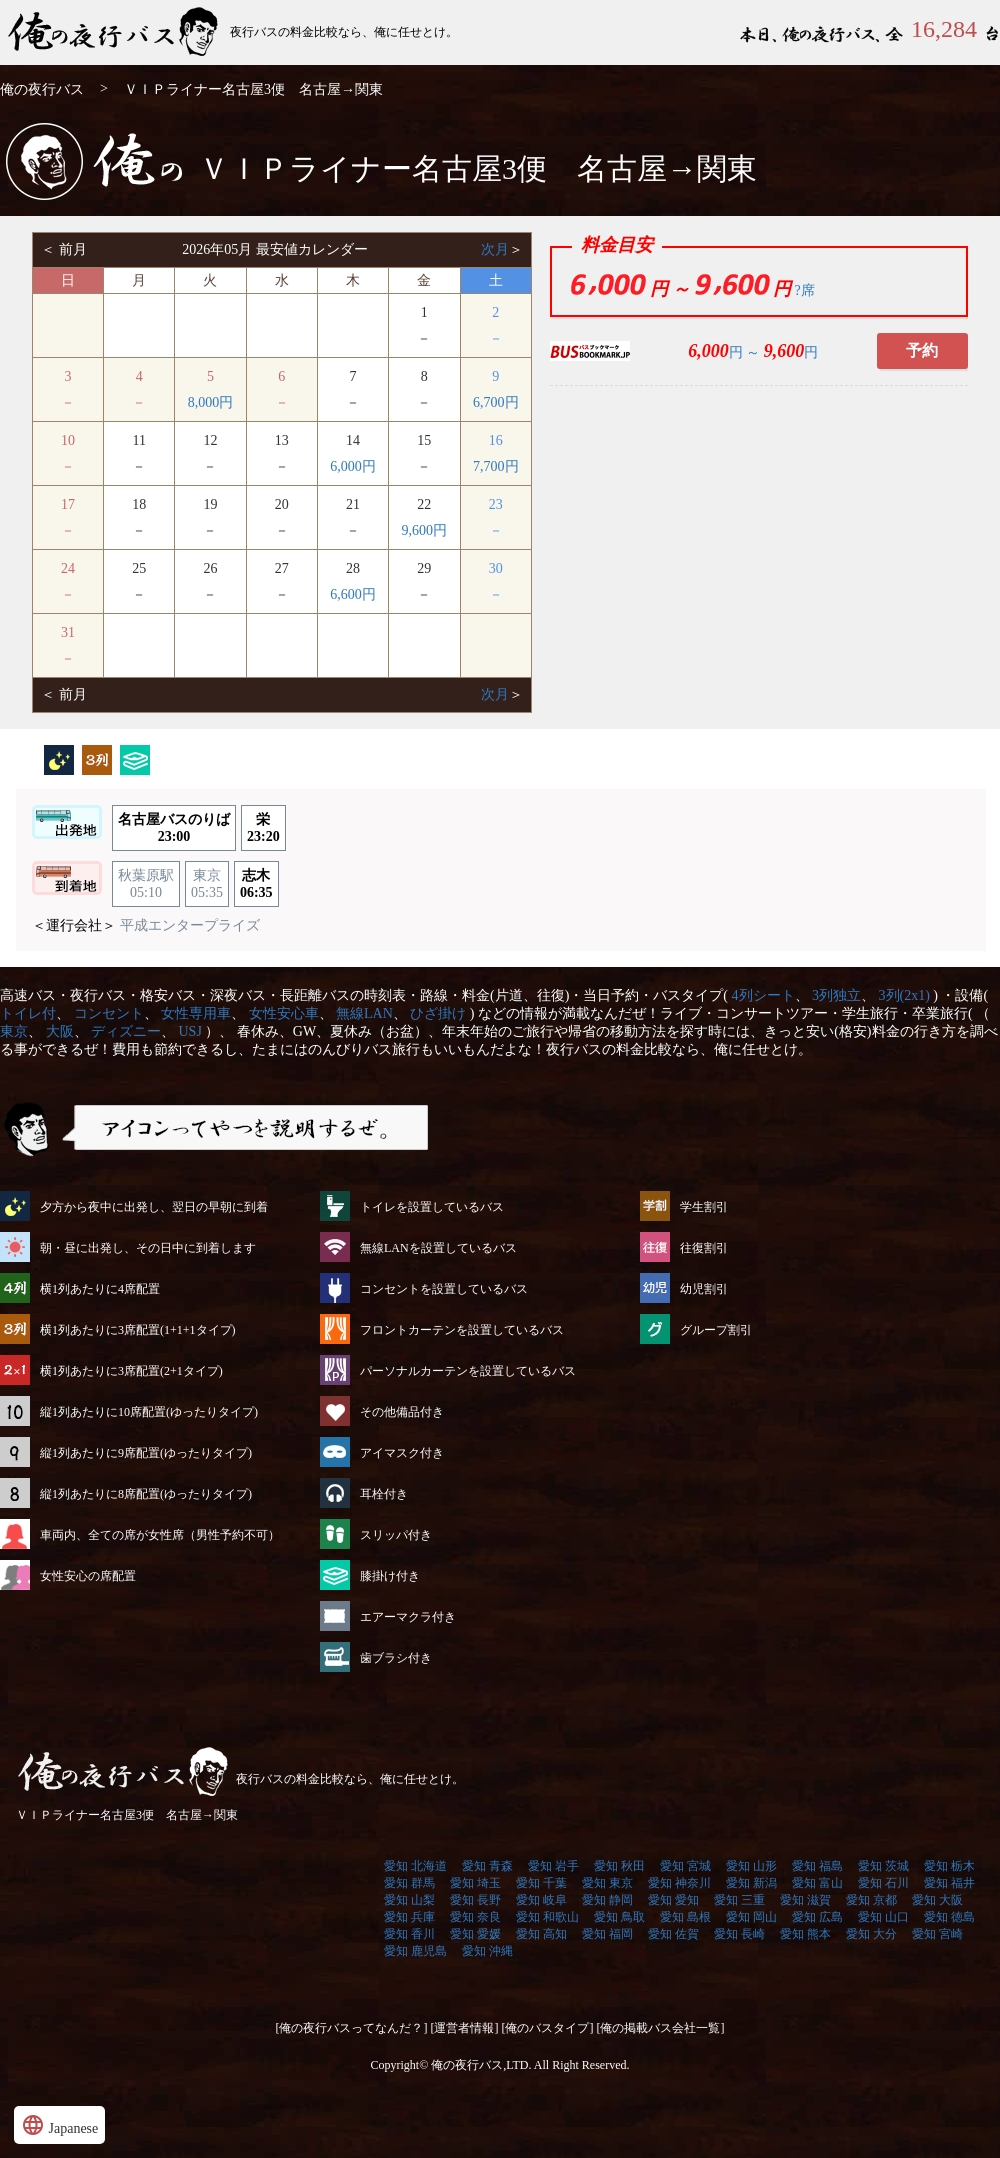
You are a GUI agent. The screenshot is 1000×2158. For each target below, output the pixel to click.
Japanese (59, 2125)
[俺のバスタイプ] (548, 2028)
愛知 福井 (949, 1883)
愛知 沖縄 (487, 1951)
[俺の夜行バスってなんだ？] (352, 2028)
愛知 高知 (541, 1934)
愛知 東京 (607, 1883)
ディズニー (126, 1031)
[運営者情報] (465, 2028)
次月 (495, 249)
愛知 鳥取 (619, 1917)
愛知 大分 (871, 1934)
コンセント (109, 1013)
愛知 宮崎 (937, 1934)
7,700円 (496, 466)
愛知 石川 (883, 1883)
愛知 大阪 (937, 1900)
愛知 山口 (883, 1917)
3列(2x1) (904, 995)
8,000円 (211, 402)
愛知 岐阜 (541, 1900)
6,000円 (353, 466)
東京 (14, 1031)
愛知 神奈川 (679, 1883)
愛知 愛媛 (475, 1934)
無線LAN (364, 1013)
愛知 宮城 (685, 1866)
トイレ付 (28, 1013)
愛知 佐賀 (673, 1934)
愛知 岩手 (553, 1866)
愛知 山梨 (409, 1900)
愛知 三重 (739, 1900)
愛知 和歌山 (547, 1917)
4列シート (763, 995)
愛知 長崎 (739, 1934)
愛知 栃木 (949, 1866)
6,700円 (496, 402)
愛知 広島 (817, 1917)
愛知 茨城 (883, 1866)
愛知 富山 (817, 1883)
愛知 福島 (817, 1866)
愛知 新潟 (751, 1883)
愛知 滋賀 (805, 1900)
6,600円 (353, 594)
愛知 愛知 (673, 1900)
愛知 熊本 (805, 1934)
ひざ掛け (438, 1013)
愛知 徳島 (949, 1917)
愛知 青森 (487, 1866)
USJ (190, 1031)
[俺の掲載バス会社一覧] (661, 2028)
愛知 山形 (751, 1866)
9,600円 (425, 530)
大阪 (60, 1031)
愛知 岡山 (751, 1917)
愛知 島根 (685, 1917)
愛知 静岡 (607, 1900)
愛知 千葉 (541, 1883)
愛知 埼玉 (475, 1883)
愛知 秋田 (619, 1866)
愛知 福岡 (607, 1934)
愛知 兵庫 (409, 1917)
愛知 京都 (871, 1900)
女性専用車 (196, 1013)
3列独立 (836, 995)
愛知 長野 (475, 1900)
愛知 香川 (409, 1934)
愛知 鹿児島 (415, 1951)
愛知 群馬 (409, 1883)
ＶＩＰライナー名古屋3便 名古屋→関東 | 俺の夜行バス (115, 32)
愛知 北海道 (415, 1866)
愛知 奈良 (475, 1917)
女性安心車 (284, 1013)
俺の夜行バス (42, 89)
